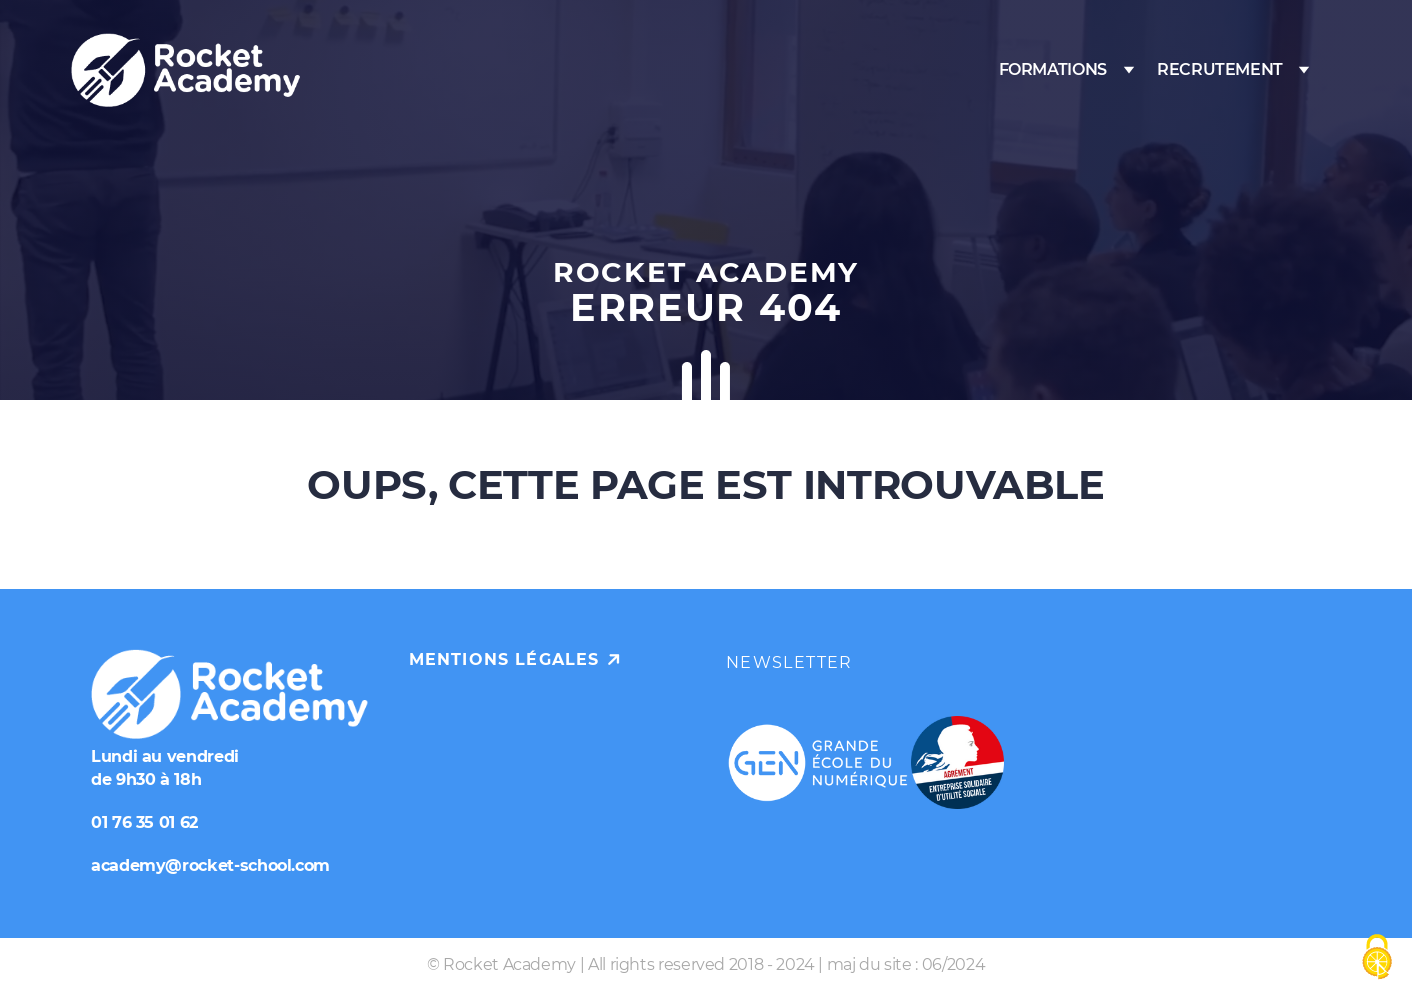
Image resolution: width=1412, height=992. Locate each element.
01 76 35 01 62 (144, 822)
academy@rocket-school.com (210, 865)
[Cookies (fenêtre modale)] (1377, 958)
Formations (1053, 69)
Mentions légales (504, 659)
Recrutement (1220, 69)
